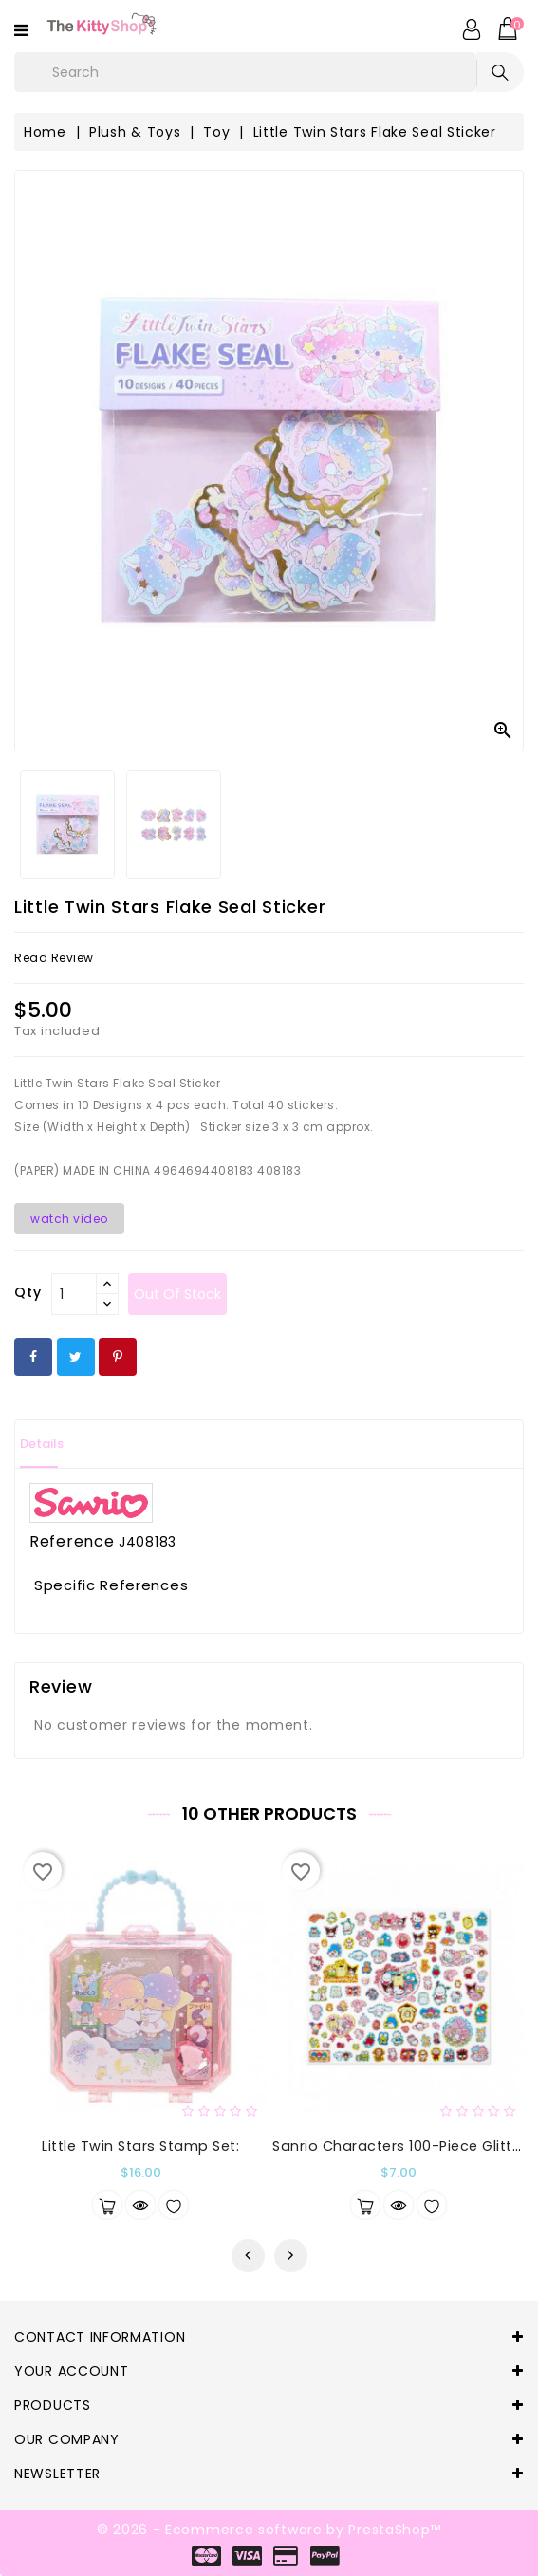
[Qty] (74, 1294)
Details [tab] (42, 1444)
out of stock (177, 1294)
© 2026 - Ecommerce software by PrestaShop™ (269, 2529)
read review (54, 958)
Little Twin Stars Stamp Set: (140, 2146)
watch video (69, 1219)
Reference (71, 1541)
